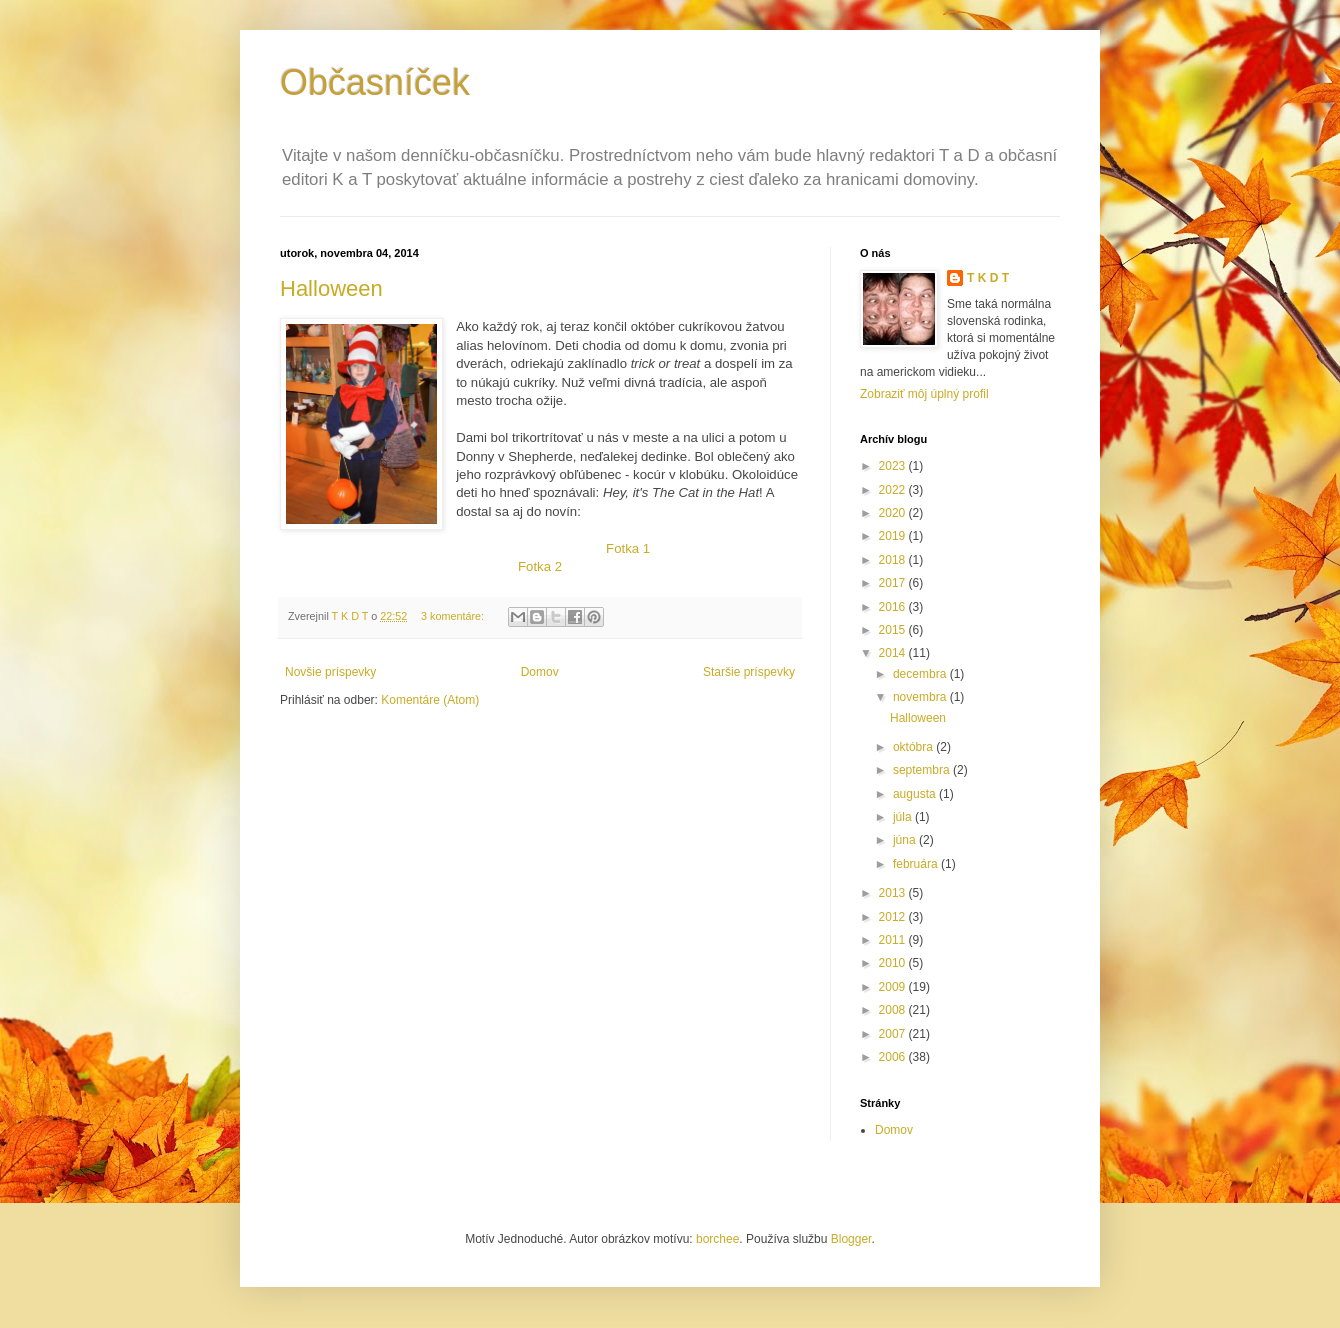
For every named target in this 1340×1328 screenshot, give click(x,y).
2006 (894, 1057)
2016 (894, 607)
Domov (540, 672)
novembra (921, 697)
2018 (894, 560)
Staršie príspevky (749, 672)
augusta (916, 794)
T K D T (988, 278)
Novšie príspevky (330, 672)
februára (917, 864)
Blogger (851, 1239)
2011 (894, 940)
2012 (894, 917)
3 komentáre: (454, 616)
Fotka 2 (540, 566)
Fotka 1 (628, 548)
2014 (894, 653)
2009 (894, 987)
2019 (894, 536)
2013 (894, 893)
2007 (894, 1034)
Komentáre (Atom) (430, 700)
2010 (894, 963)
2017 (894, 583)
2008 (894, 1010)
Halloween (331, 288)
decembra (921, 674)
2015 (894, 630)
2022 (894, 490)
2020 (894, 513)
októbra (914, 747)
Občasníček (375, 82)
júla (904, 817)
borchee (717, 1239)
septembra (923, 770)
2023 (894, 466)
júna (906, 840)
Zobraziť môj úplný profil (924, 394)
